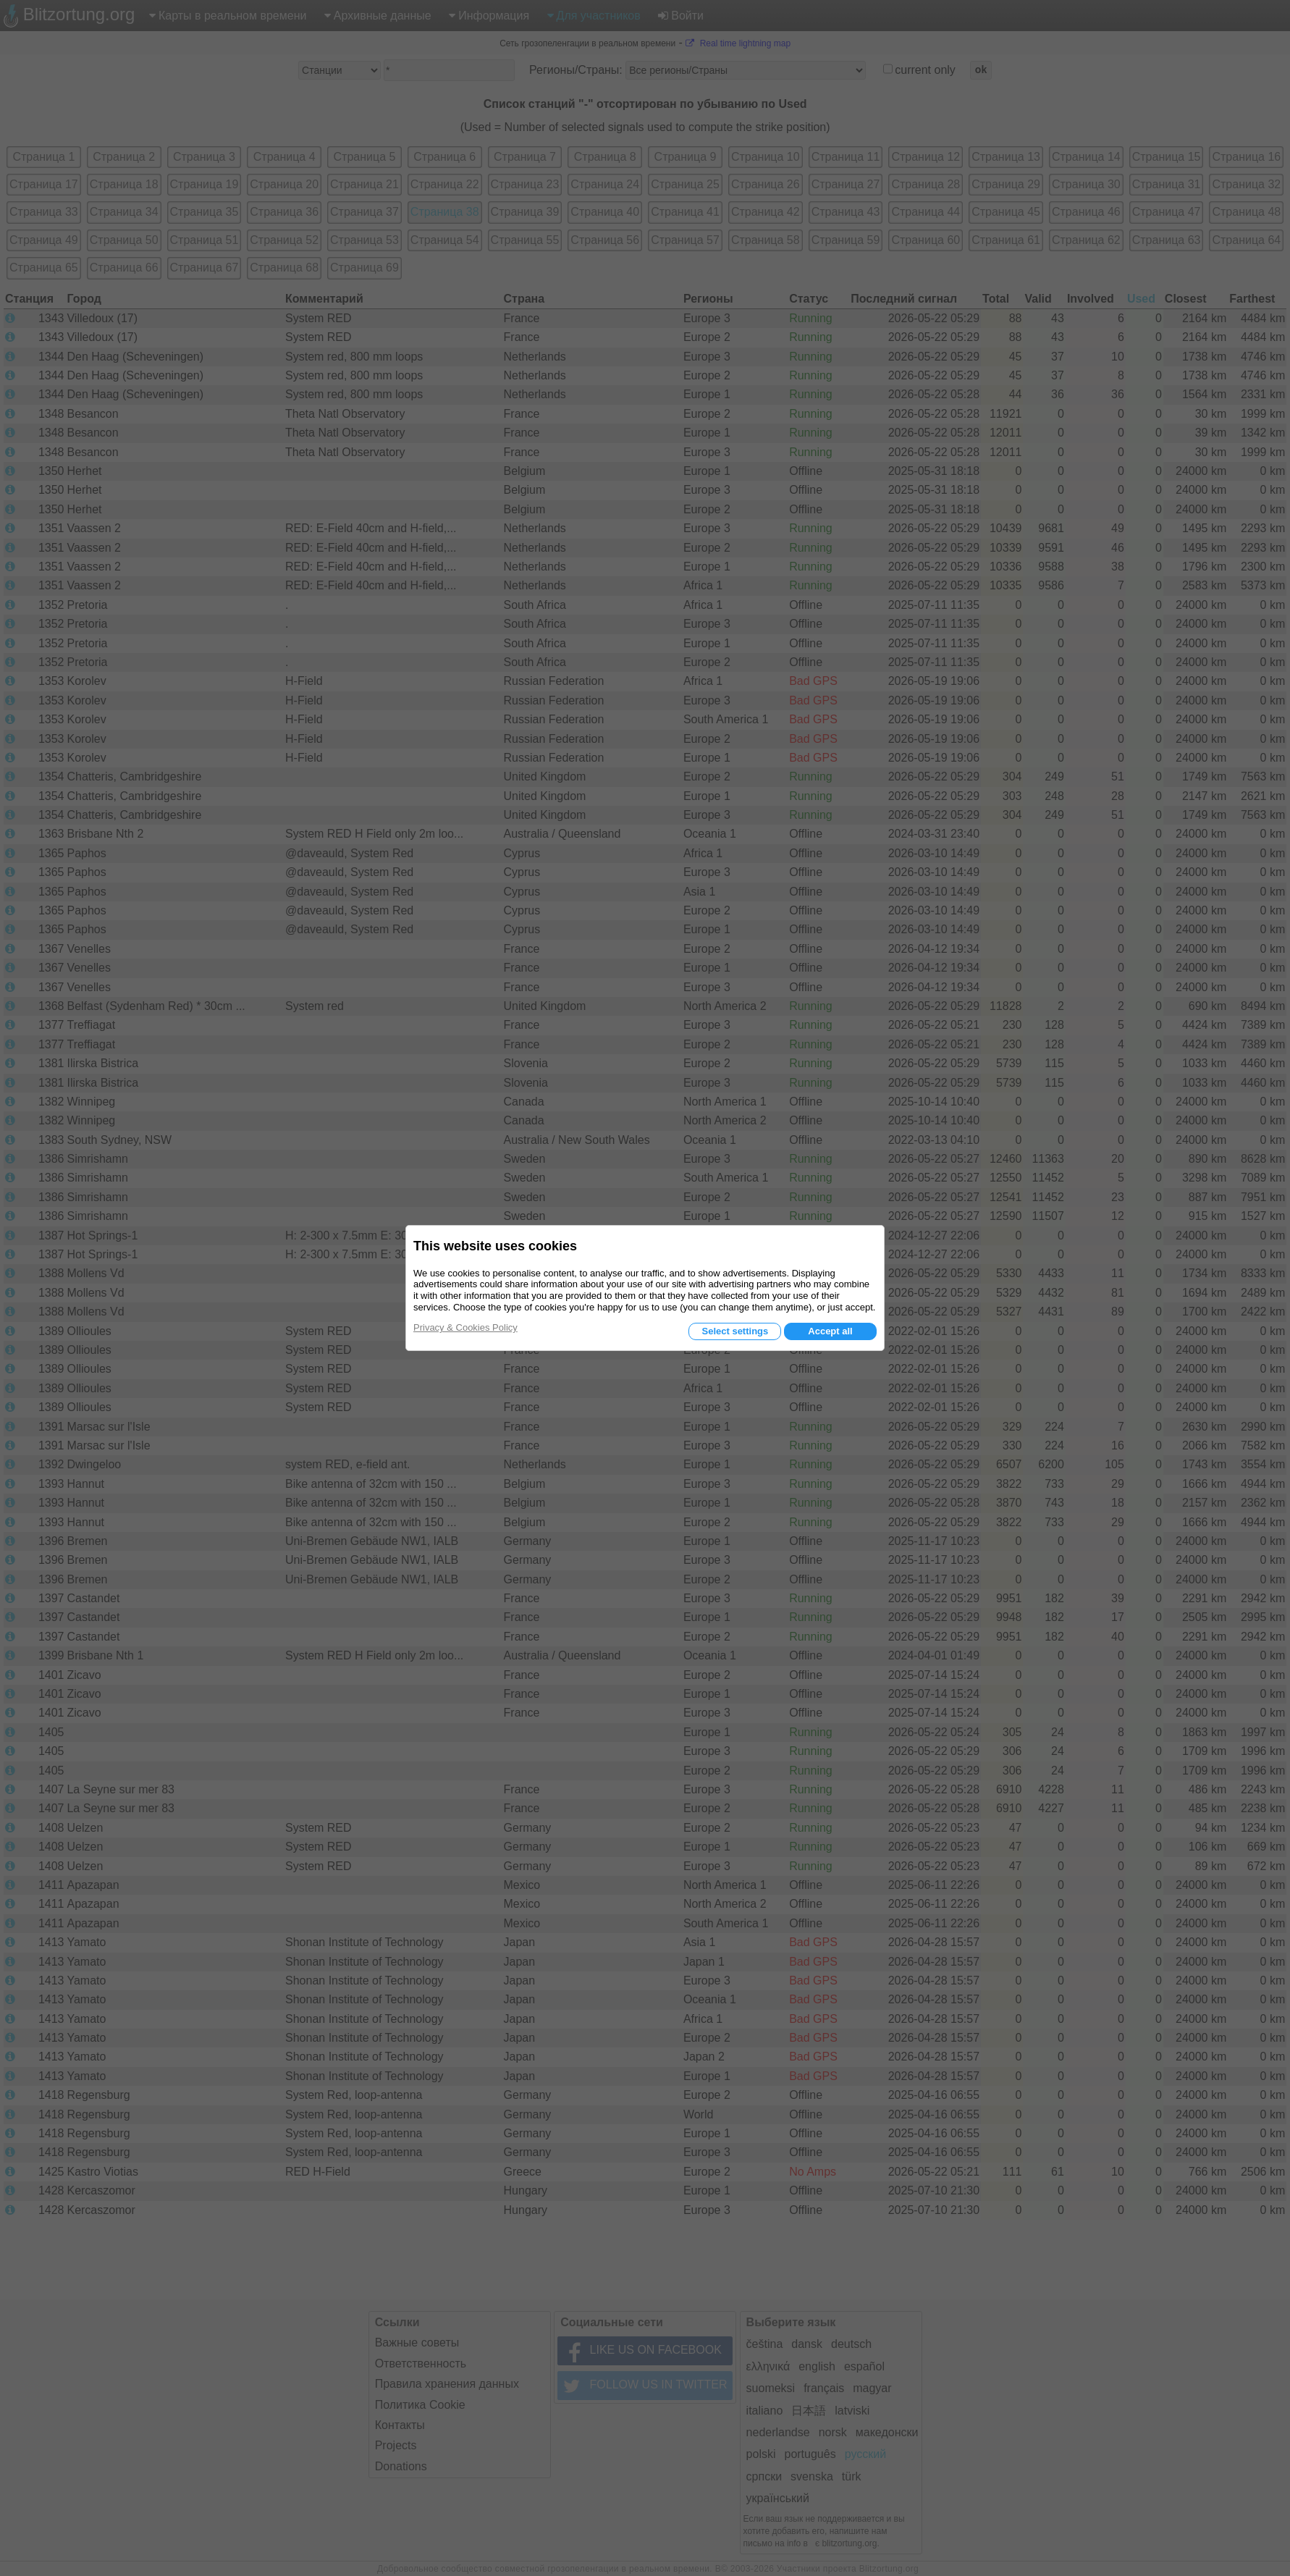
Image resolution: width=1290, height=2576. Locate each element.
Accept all (830, 1331)
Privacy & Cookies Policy (465, 1327)
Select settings (734, 1331)
